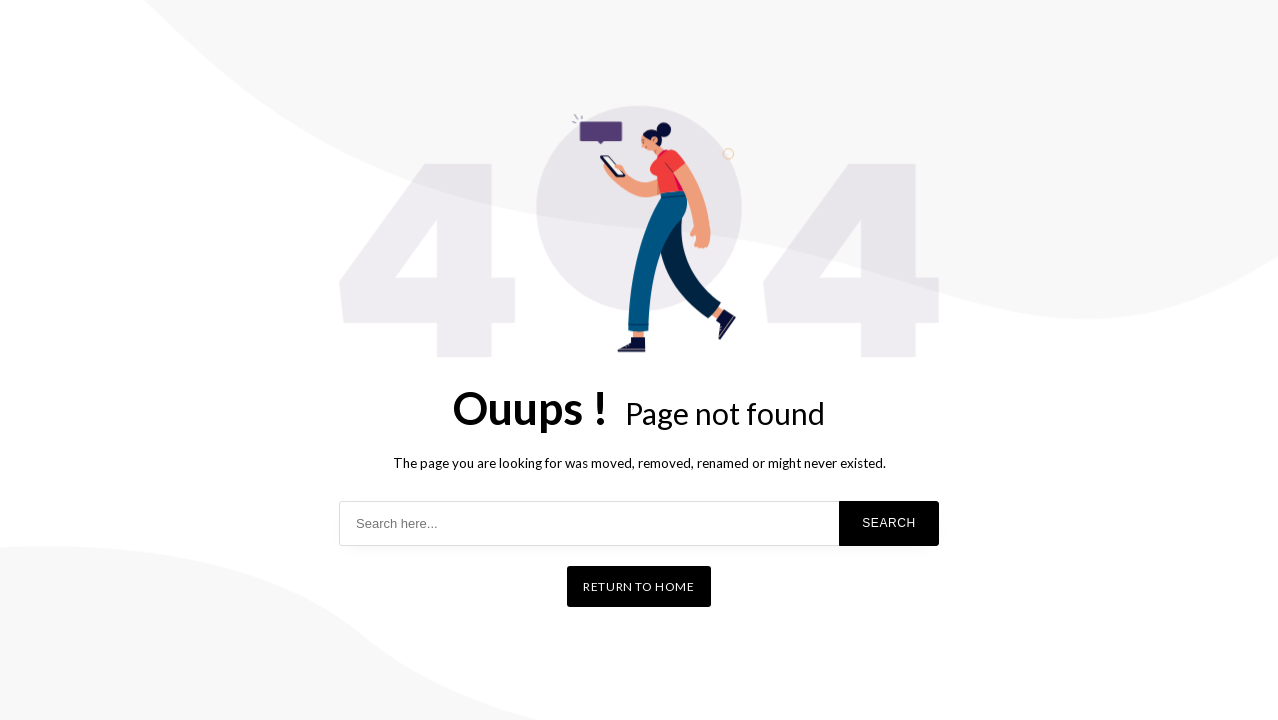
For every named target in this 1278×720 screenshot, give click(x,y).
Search (889, 523)
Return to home (638, 586)
